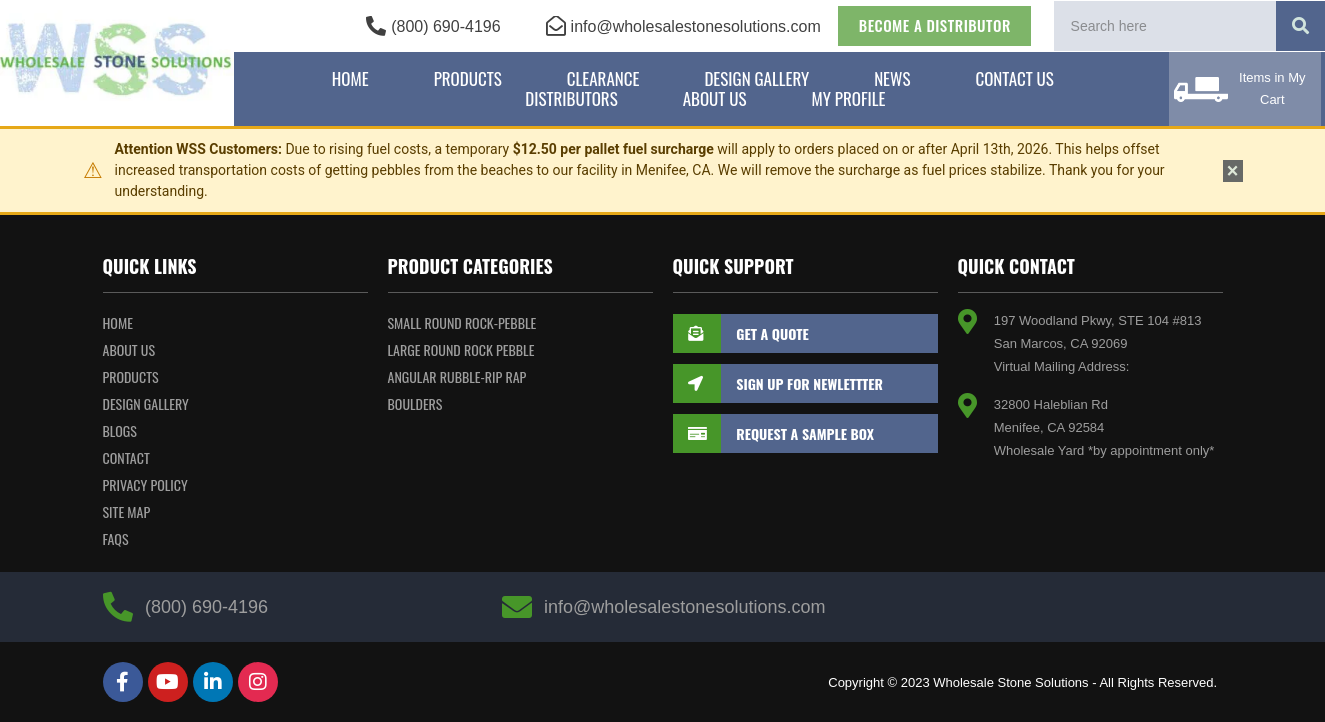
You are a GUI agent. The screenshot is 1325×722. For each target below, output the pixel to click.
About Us (715, 99)
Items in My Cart (1272, 88)
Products (468, 79)
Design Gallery (756, 79)
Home (350, 79)
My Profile (849, 99)
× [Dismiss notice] (1233, 171)
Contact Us (1014, 79)
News (892, 79)
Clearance (603, 79)
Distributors (571, 99)
